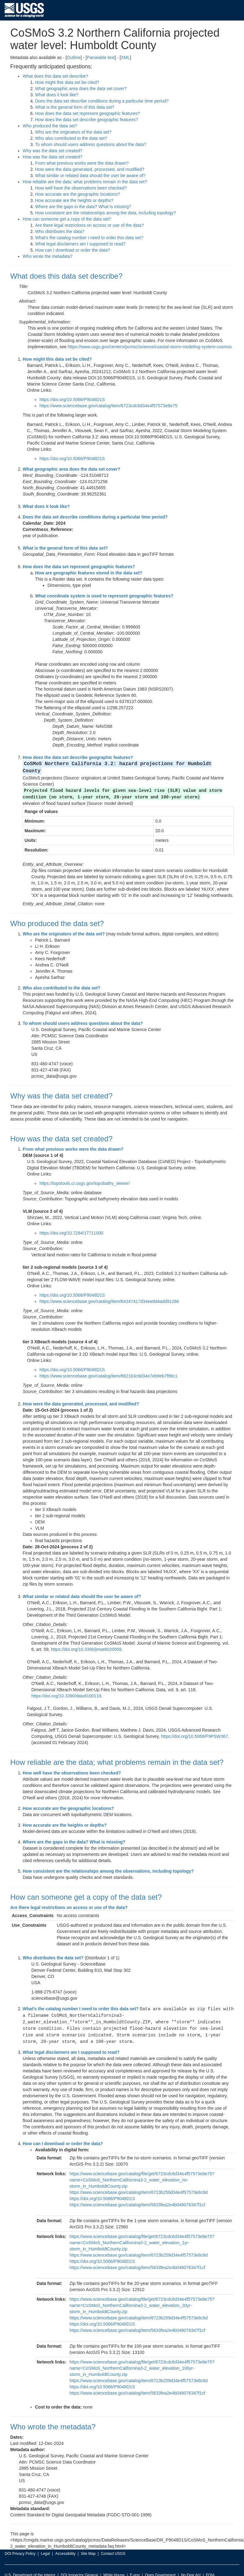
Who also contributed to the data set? (71, 138)
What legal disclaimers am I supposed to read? (80, 243)
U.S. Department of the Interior (30, 2565)
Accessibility (65, 2544)
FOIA (210, 2565)
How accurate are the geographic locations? (77, 194)
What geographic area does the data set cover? (81, 88)
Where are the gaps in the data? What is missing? (83, 206)
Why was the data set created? (52, 150)
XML (125, 57)
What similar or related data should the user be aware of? (90, 175)
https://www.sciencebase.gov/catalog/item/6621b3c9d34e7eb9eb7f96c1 (108, 1368)
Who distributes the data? (59, 231)
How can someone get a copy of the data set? (67, 219)
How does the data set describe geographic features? (86, 119)
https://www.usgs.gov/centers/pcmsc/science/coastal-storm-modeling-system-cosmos (150, 346)
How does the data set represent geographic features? (87, 113)
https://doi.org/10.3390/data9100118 (66, 1688)
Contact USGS (113, 2544)
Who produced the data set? (50, 125)
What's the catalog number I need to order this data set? (89, 237)
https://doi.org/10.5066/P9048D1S (72, 399)
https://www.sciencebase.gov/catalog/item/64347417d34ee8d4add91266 (109, 1293)
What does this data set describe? (55, 76)
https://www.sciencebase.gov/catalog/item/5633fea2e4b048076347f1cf (137, 2195)
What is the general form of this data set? (74, 107)
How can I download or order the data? (72, 250)
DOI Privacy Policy (20, 2544)
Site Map (88, 2544)
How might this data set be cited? (67, 82)
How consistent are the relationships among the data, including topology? (105, 212)
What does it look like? (57, 94)
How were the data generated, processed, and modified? (89, 169)
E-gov (135, 2565)
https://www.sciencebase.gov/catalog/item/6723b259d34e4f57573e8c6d (139, 2182)
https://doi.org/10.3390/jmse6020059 (86, 1641)
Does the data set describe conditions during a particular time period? (102, 100)
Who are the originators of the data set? (73, 132)
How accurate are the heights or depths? (74, 200)
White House (114, 2565)
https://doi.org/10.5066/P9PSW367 (194, 1728)
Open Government (160, 2565)
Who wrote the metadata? (47, 256)
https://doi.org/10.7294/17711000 (71, 1225)
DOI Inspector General (79, 2565)
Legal (45, 2544)
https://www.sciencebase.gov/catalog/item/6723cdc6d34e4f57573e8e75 (108, 405)
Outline (73, 57)
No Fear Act (191, 2565)
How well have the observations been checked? (81, 187)
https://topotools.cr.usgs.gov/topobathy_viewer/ (84, 1175)
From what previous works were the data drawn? (82, 163)
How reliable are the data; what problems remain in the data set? (85, 181)
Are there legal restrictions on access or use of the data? (89, 225)
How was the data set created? (52, 156)
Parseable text (101, 57)
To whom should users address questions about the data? (90, 144)
